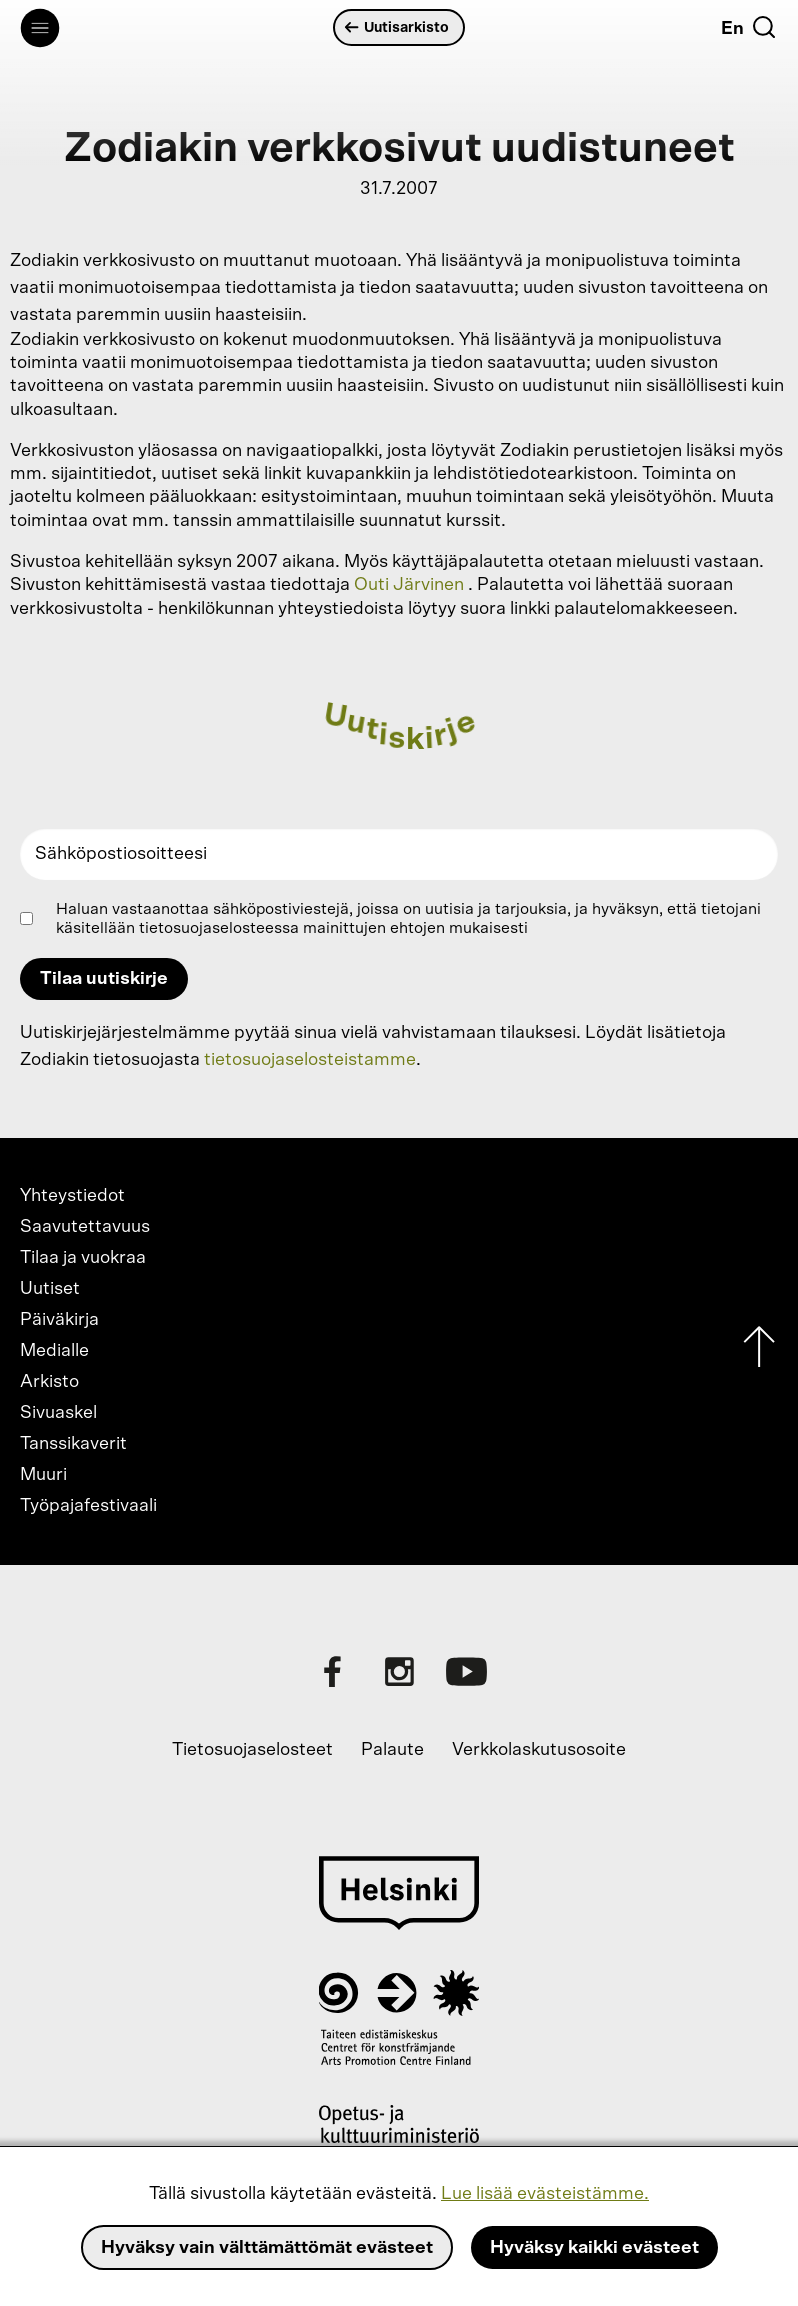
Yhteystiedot (72, 1196)
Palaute (392, 1750)
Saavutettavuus (85, 1227)
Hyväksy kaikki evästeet (594, 2248)
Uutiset (50, 1289)
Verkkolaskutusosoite (539, 1750)
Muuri (43, 1475)
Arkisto (49, 1382)
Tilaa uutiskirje (104, 979)
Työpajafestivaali (88, 1506)
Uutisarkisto (397, 27)
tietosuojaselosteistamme (310, 1060)
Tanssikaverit (73, 1444)
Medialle (54, 1351)
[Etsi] (764, 27)
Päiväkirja (59, 1320)
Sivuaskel (58, 1413)
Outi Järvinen (409, 585)
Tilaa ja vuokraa (83, 1258)
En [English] (732, 29)
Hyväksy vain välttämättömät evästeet (267, 2248)
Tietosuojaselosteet (252, 1750)
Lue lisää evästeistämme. (545, 2194)
